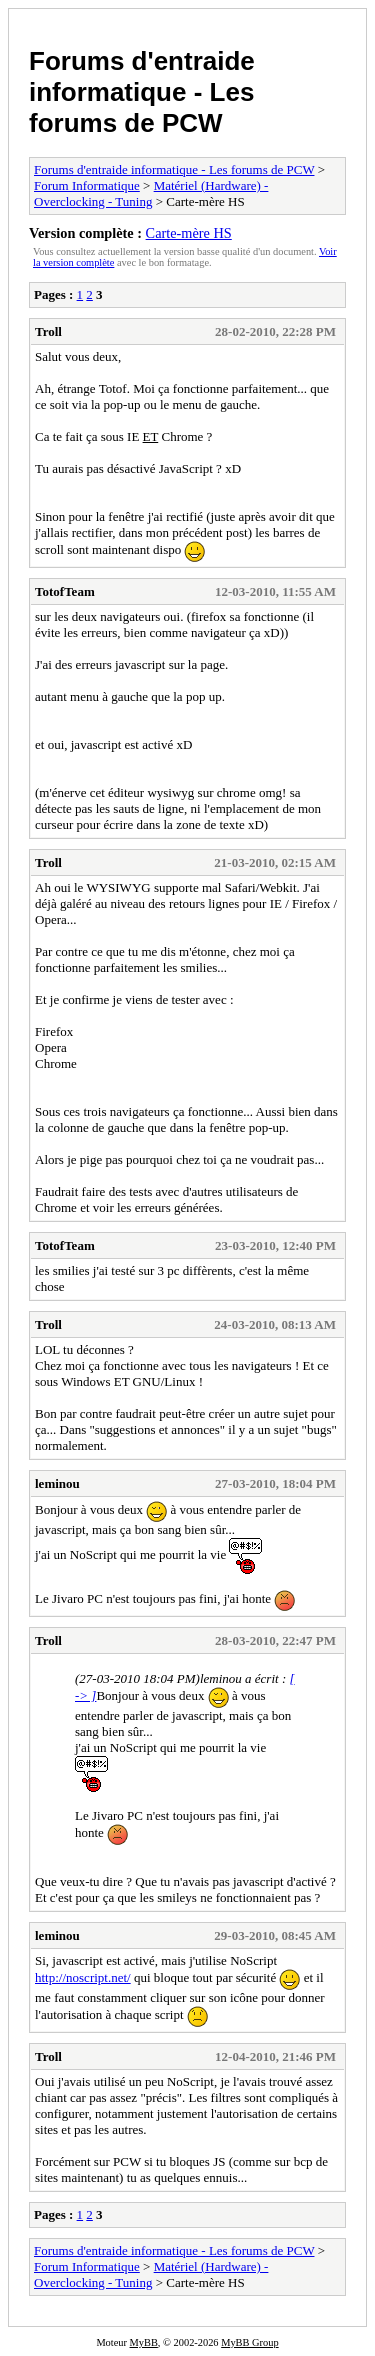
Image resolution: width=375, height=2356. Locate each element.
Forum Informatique (87, 185)
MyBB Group (249, 2342)
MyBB (144, 2342)
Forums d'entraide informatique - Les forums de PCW (142, 92)
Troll (48, 331)
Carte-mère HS (189, 233)
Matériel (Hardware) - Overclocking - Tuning (151, 193)
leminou (57, 1483)
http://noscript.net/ (83, 1977)
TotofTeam (65, 591)
